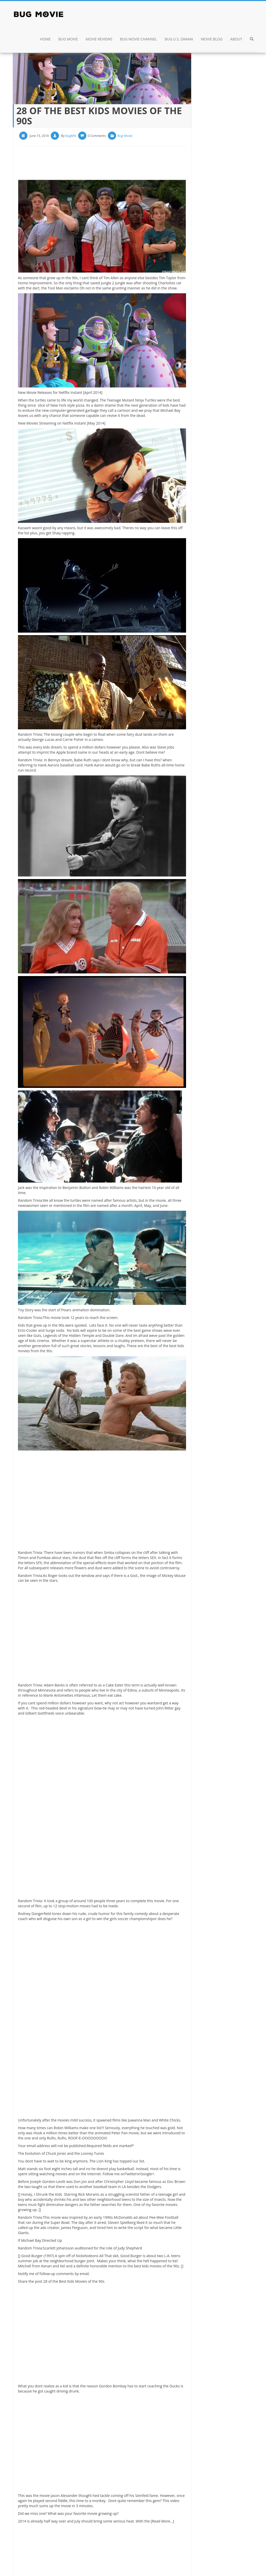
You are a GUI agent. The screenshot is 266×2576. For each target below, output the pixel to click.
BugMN (70, 136)
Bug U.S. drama (179, 39)
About (236, 39)
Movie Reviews (99, 39)
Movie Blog (212, 39)
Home (45, 39)
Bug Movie (68, 39)
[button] (251, 40)
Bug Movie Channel (138, 39)
